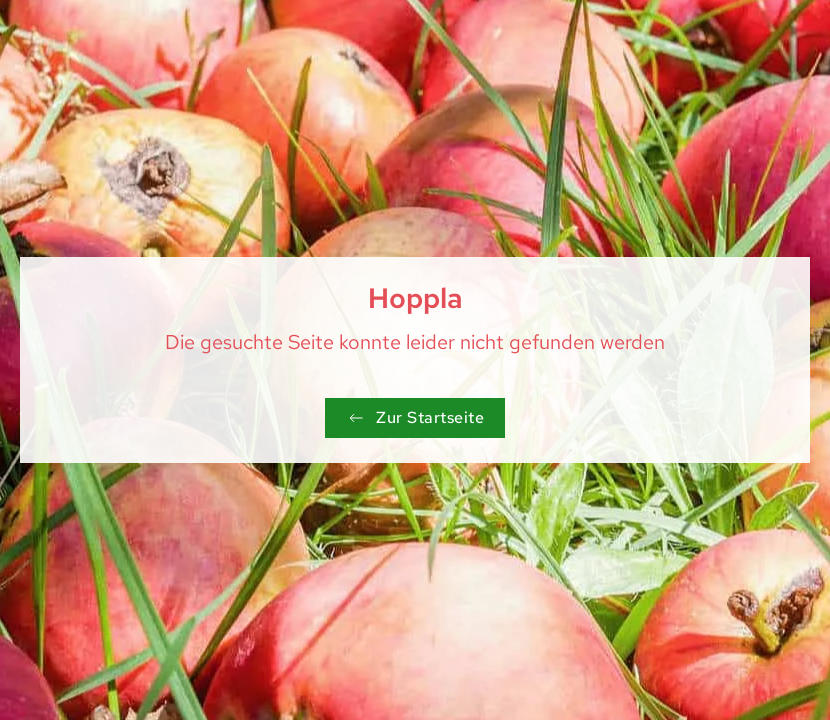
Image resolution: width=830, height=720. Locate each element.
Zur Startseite (415, 417)
